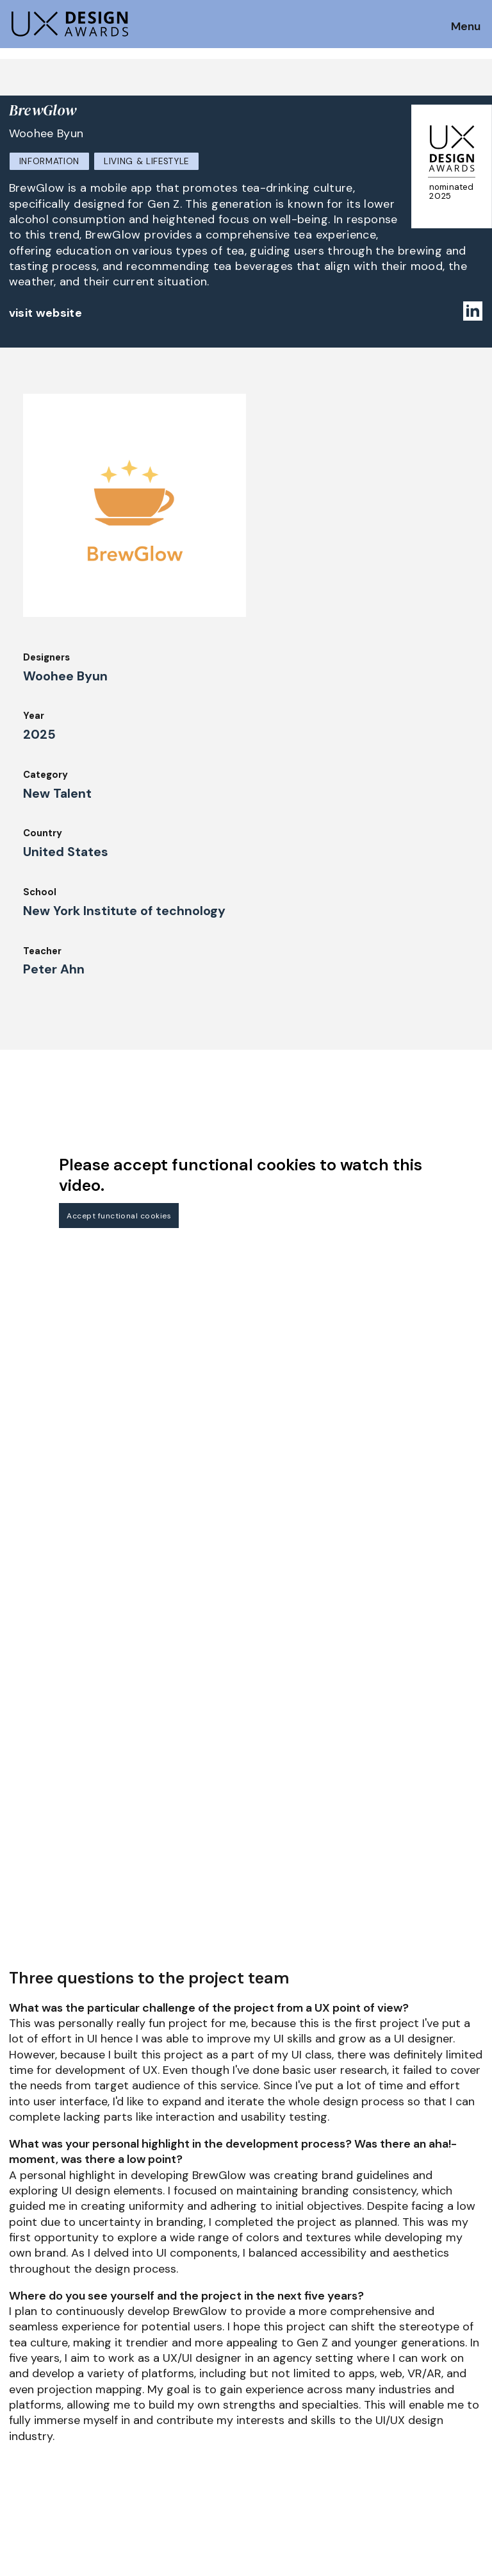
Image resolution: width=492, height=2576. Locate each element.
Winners (148, 2366)
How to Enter (40, 2336)
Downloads (276, 2384)
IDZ (258, 2366)
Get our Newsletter (64, 2256)
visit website (46, 313)
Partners (392, 2331)
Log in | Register (410, 2401)
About (266, 2331)
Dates (23, 2353)
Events (146, 2401)
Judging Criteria (167, 2331)
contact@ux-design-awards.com (123, 2454)
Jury (18, 2388)
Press (385, 2349)
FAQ (18, 2371)
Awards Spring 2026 (177, 2384)
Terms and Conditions (423, 2384)
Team (264, 2349)
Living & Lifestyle (146, 161)
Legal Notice (281, 2401)
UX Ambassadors (169, 2349)
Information (49, 161)
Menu (465, 27)
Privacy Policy (405, 2366)
